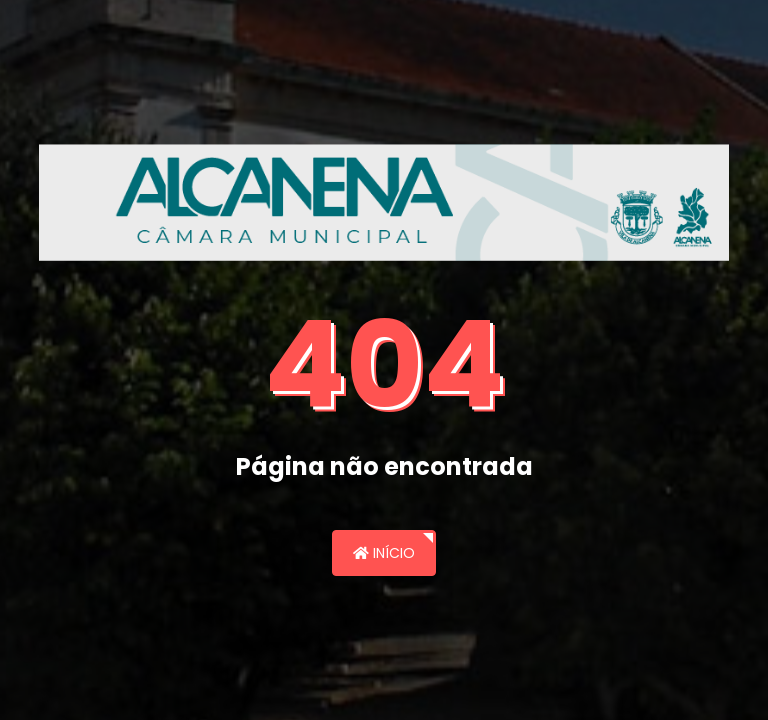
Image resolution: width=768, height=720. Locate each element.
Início (384, 553)
